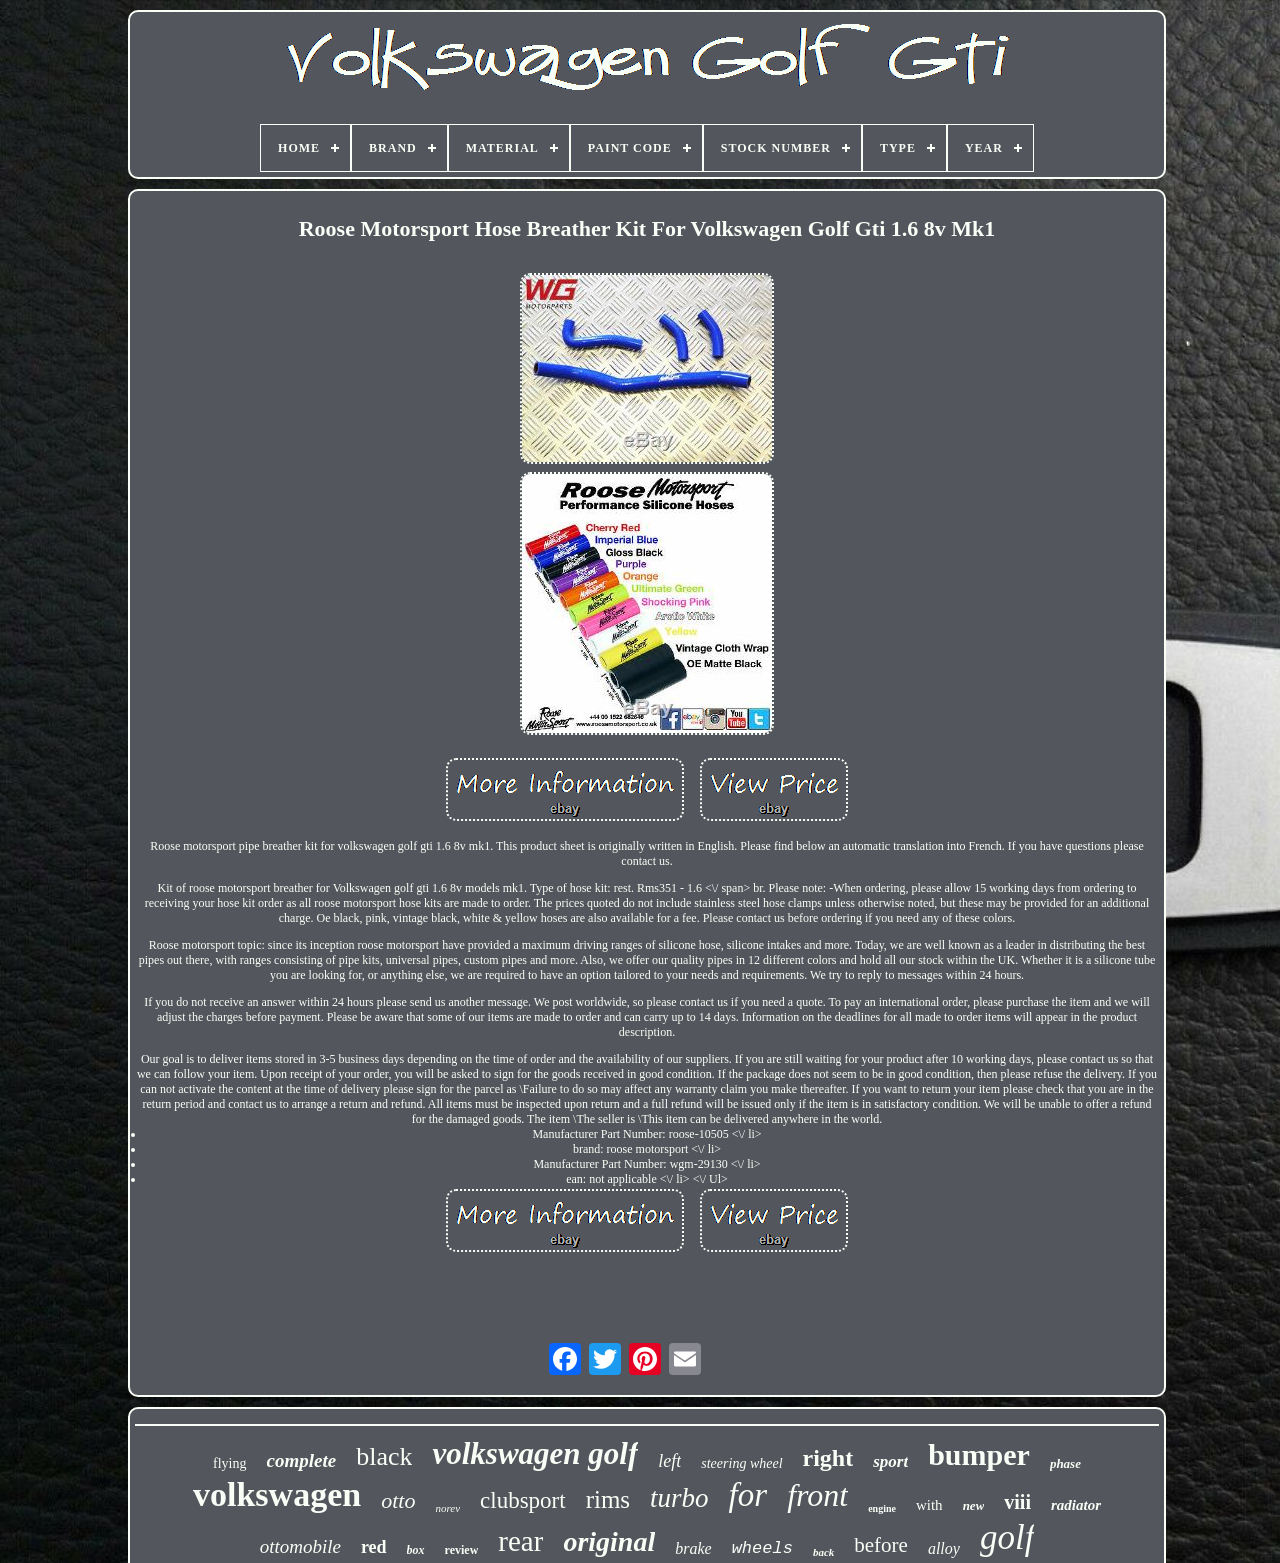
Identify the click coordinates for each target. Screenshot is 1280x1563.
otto (398, 1500)
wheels (762, 1548)
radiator (1076, 1505)
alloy (944, 1548)
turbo (679, 1498)
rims (608, 1499)
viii (1017, 1502)
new (974, 1505)
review (462, 1550)
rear (520, 1541)
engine (882, 1508)
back (823, 1552)
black (384, 1456)
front (817, 1495)
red (374, 1547)
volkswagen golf (535, 1453)
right (828, 1458)
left (669, 1461)
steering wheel (741, 1463)
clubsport (523, 1500)
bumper (979, 1454)
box (416, 1550)
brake (693, 1548)
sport (890, 1461)
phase (1065, 1463)
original (609, 1541)
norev (447, 1508)
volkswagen (277, 1494)
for (748, 1495)
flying (229, 1463)
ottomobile (300, 1546)
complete (302, 1460)
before (881, 1545)
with (929, 1505)
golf (1007, 1537)
